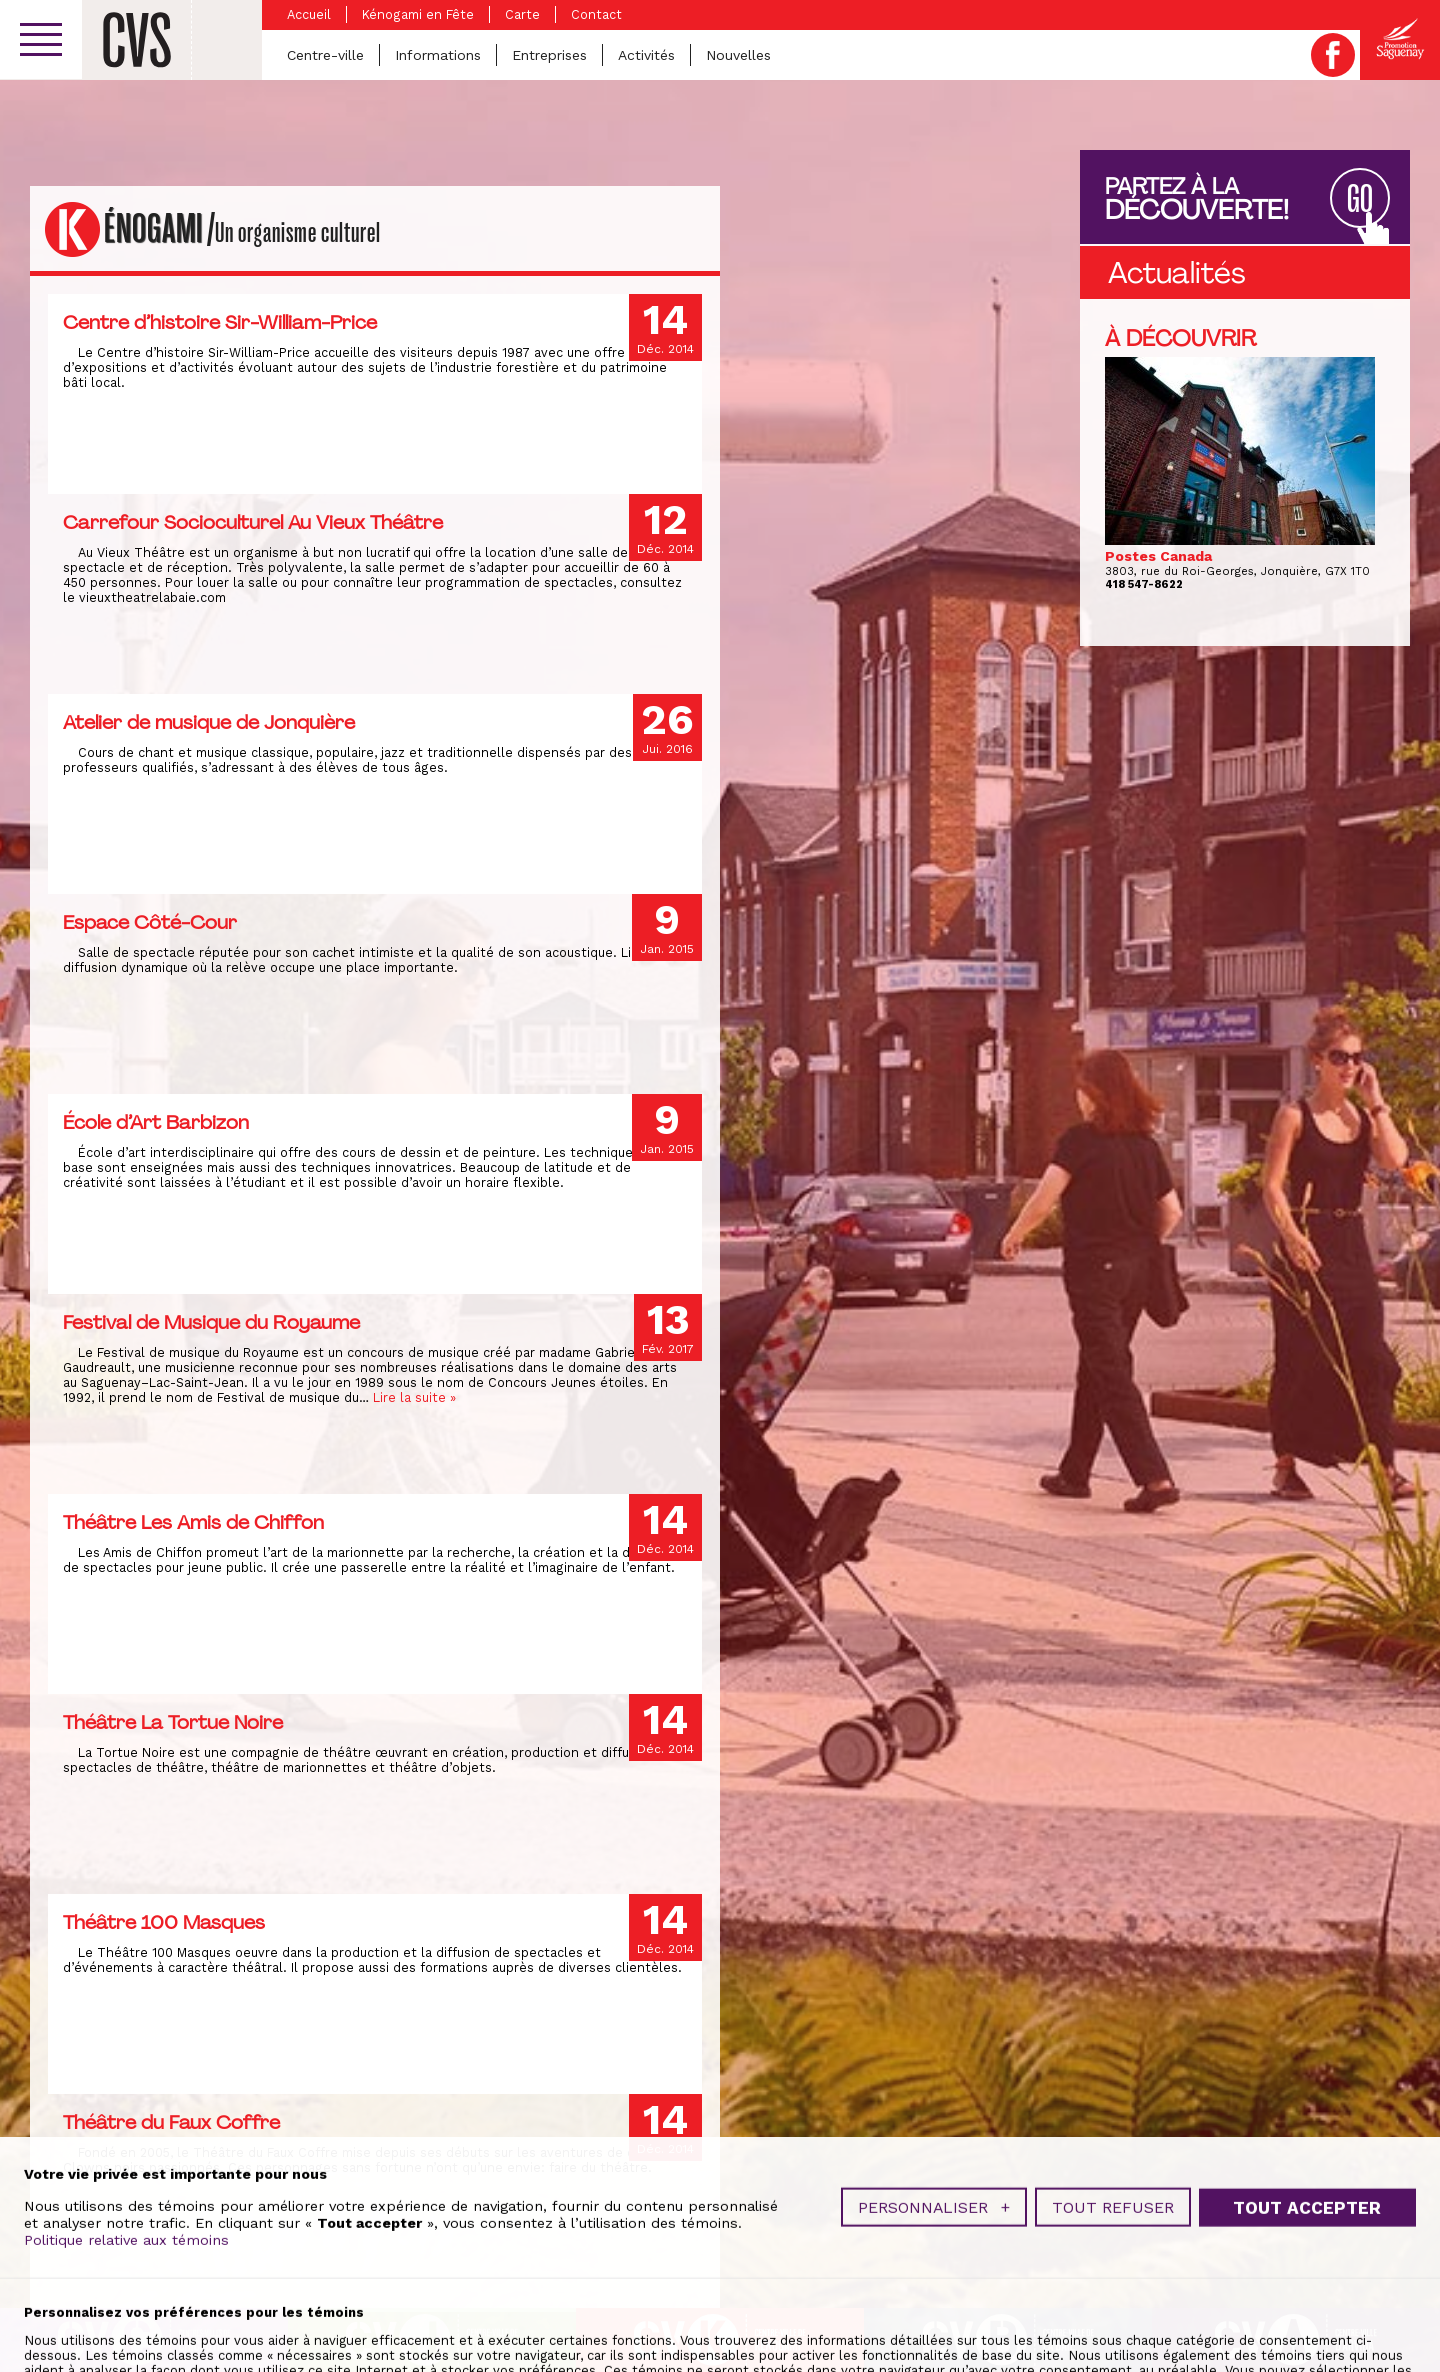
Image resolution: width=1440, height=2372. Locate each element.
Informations (438, 55)
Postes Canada (1158, 556)
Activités (646, 55)
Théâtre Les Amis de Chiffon (193, 1522)
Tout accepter (1307, 2286)
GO (1360, 199)
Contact (596, 14)
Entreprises (549, 55)
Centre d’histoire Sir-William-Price (220, 322)
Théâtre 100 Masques (164, 1922)
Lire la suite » (414, 1397)
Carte (522, 14)
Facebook (1333, 55)
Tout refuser (1113, 2286)
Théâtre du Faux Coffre (171, 2122)
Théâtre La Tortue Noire (173, 1722)
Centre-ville (325, 55)
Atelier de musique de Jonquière (209, 722)
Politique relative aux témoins (126, 2319)
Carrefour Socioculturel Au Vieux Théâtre (253, 522)
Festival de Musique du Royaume (211, 1322)
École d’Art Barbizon (156, 1122)
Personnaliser (934, 2286)
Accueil (309, 14)
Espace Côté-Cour (150, 922)
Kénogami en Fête (418, 14)
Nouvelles (738, 55)
